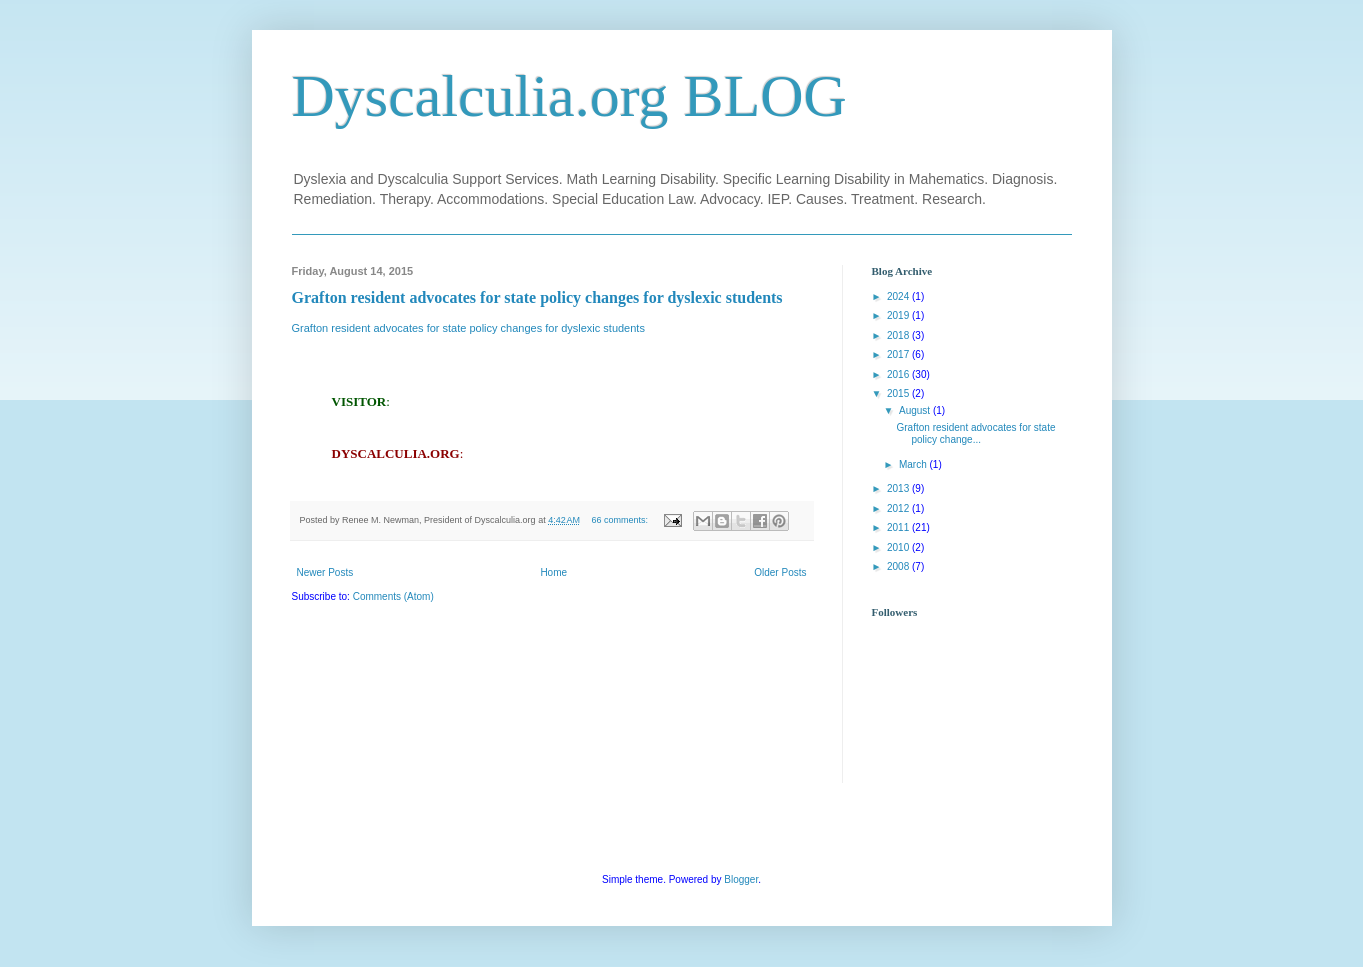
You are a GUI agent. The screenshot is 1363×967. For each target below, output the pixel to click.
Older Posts (780, 572)
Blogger (741, 879)
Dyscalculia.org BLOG (569, 96)
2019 (899, 315)
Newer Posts (325, 572)
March (914, 464)
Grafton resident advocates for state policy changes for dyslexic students (537, 297)
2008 (899, 566)
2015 (899, 393)
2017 (899, 354)
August (916, 410)
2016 (899, 374)
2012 (899, 508)
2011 (899, 527)
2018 (899, 335)
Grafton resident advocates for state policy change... (976, 433)
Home (553, 572)
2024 (899, 296)
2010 (899, 547)
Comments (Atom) (393, 596)
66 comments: (620, 520)
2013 (899, 488)
